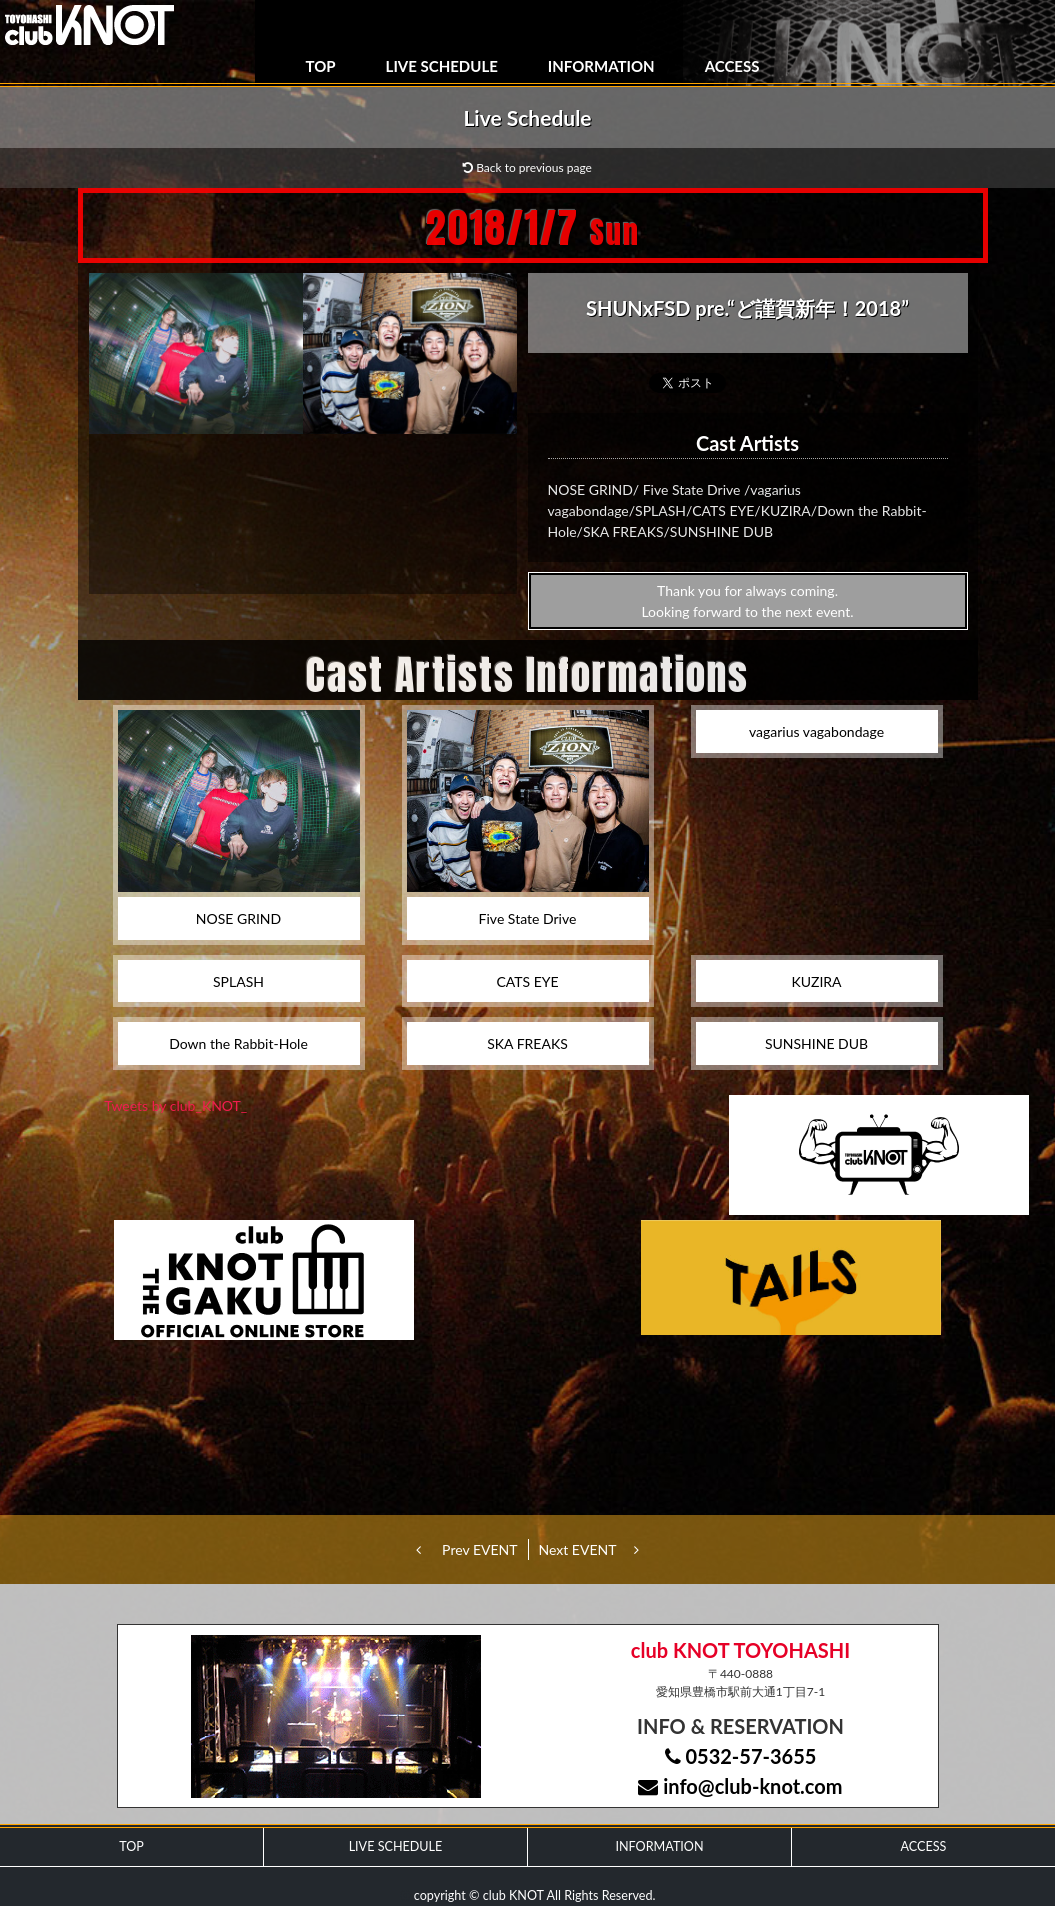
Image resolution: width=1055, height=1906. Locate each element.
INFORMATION (601, 66)
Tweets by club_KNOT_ (175, 1105)
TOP (321, 66)
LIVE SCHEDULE (442, 66)
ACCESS (732, 66)
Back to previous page (527, 167)
